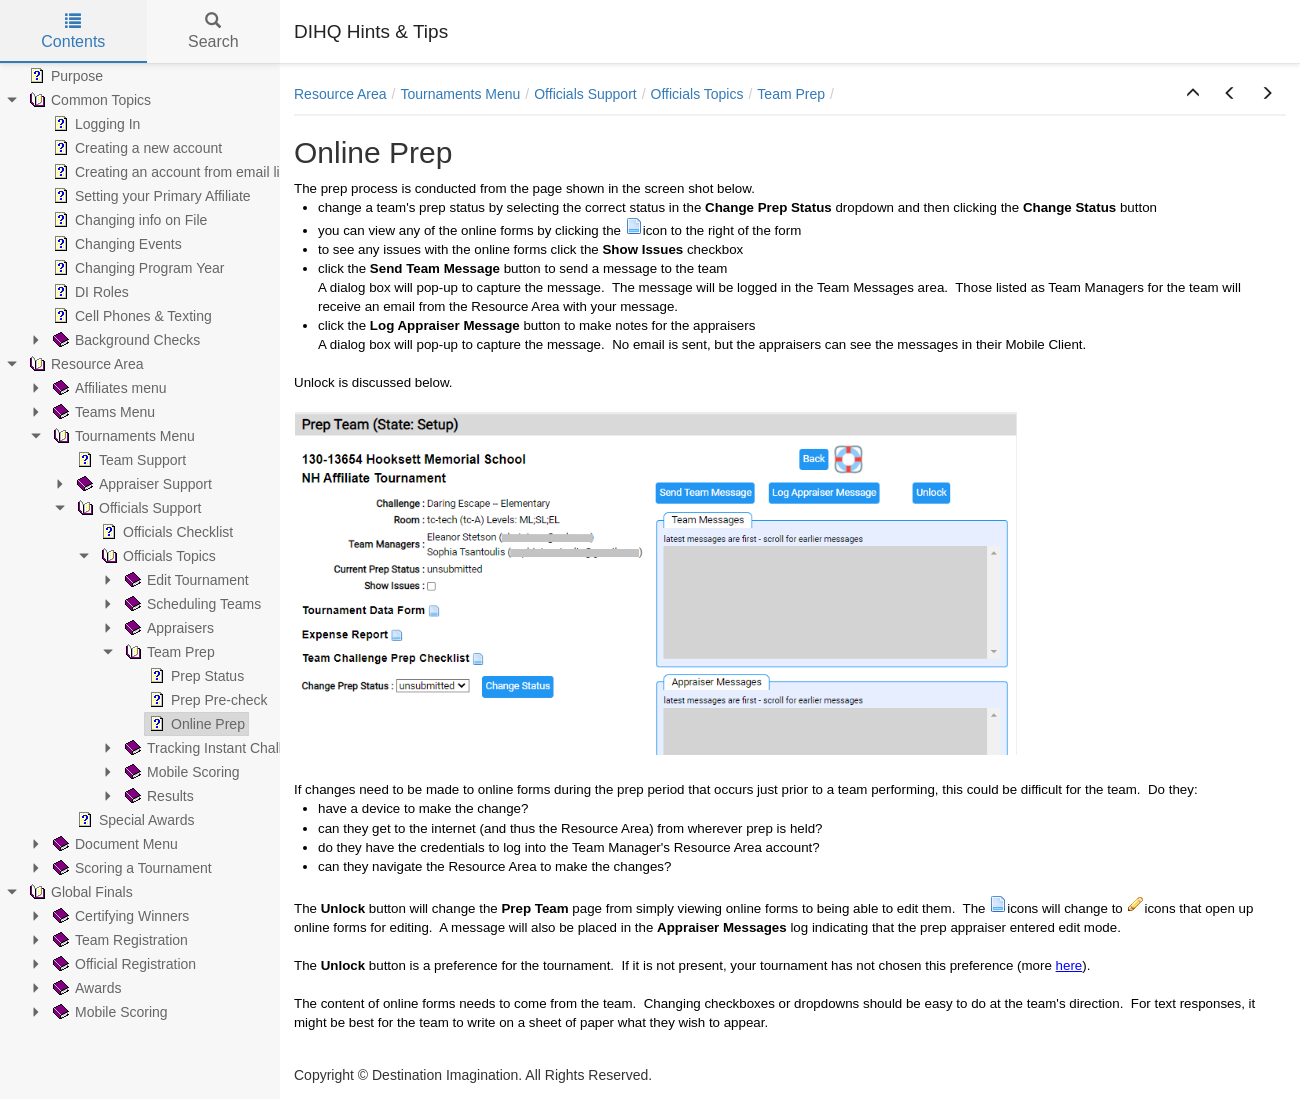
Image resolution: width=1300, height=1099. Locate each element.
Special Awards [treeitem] (133, 820)
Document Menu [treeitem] (113, 844)
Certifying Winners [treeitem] (119, 916)
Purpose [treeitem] (64, 76)
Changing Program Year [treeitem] (136, 268)
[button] (1193, 94)
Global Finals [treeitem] (79, 892)
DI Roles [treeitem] (89, 292)
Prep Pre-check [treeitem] (206, 700)
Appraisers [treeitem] (167, 628)
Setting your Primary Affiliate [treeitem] (150, 196)
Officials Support (585, 94)
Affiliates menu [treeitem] (108, 388)
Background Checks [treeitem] (124, 340)
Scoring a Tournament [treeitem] (130, 868)
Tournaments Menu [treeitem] (122, 436)
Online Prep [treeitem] (195, 724)
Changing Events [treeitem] (115, 244)
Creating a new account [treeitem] (135, 148)
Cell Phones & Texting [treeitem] (130, 316)
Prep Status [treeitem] (194, 676)
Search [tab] (213, 31)
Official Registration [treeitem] (122, 964)
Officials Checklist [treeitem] (165, 532)
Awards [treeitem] (85, 988)
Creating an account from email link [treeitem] (171, 172)
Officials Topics (697, 94)
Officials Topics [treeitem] (156, 556)
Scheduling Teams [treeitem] (191, 604)
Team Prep (791, 94)
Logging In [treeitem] (94, 124)
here (1069, 965)
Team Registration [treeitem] (118, 940)
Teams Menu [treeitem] (102, 412)
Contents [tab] (73, 31)
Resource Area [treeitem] (84, 364)
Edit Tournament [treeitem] (185, 580)
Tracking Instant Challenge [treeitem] (217, 748)
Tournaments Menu (461, 94)
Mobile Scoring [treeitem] (180, 772)
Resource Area (340, 94)
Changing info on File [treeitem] (128, 220)
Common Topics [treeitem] (88, 100)
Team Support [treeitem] (129, 460)
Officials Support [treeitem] (137, 508)
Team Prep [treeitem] (168, 652)
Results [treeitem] (157, 796)
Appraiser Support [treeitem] (142, 484)
